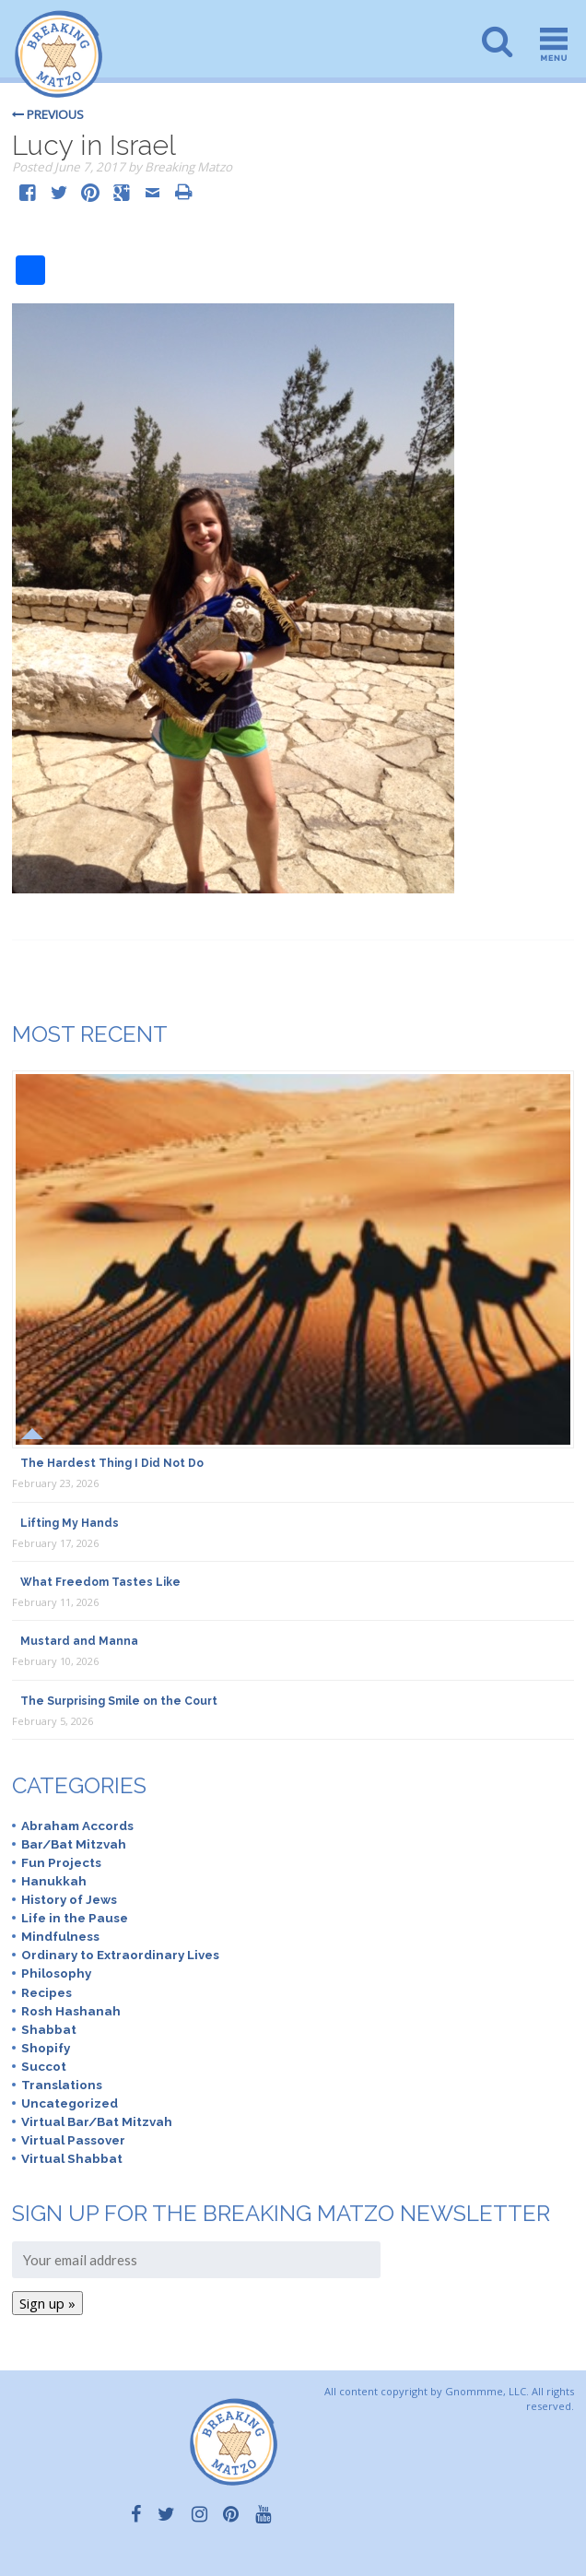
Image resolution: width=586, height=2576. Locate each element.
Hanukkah (54, 1880)
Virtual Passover (73, 2140)
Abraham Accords (77, 1825)
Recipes (46, 1992)
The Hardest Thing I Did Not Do (112, 1463)
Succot (43, 2066)
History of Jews (69, 1899)
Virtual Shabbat (72, 2158)
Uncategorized (69, 2103)
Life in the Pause (74, 1917)
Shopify (45, 2047)
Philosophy (56, 1973)
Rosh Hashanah (71, 2010)
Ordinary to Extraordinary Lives (120, 1954)
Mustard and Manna (79, 1641)
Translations (61, 2084)
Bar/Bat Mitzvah (73, 1844)
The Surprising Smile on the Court (118, 1701)
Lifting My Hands (69, 1523)
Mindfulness (60, 1936)
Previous (48, 114)
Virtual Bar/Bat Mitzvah (96, 2121)
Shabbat (48, 2029)
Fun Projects (61, 1862)
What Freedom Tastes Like (100, 1582)
